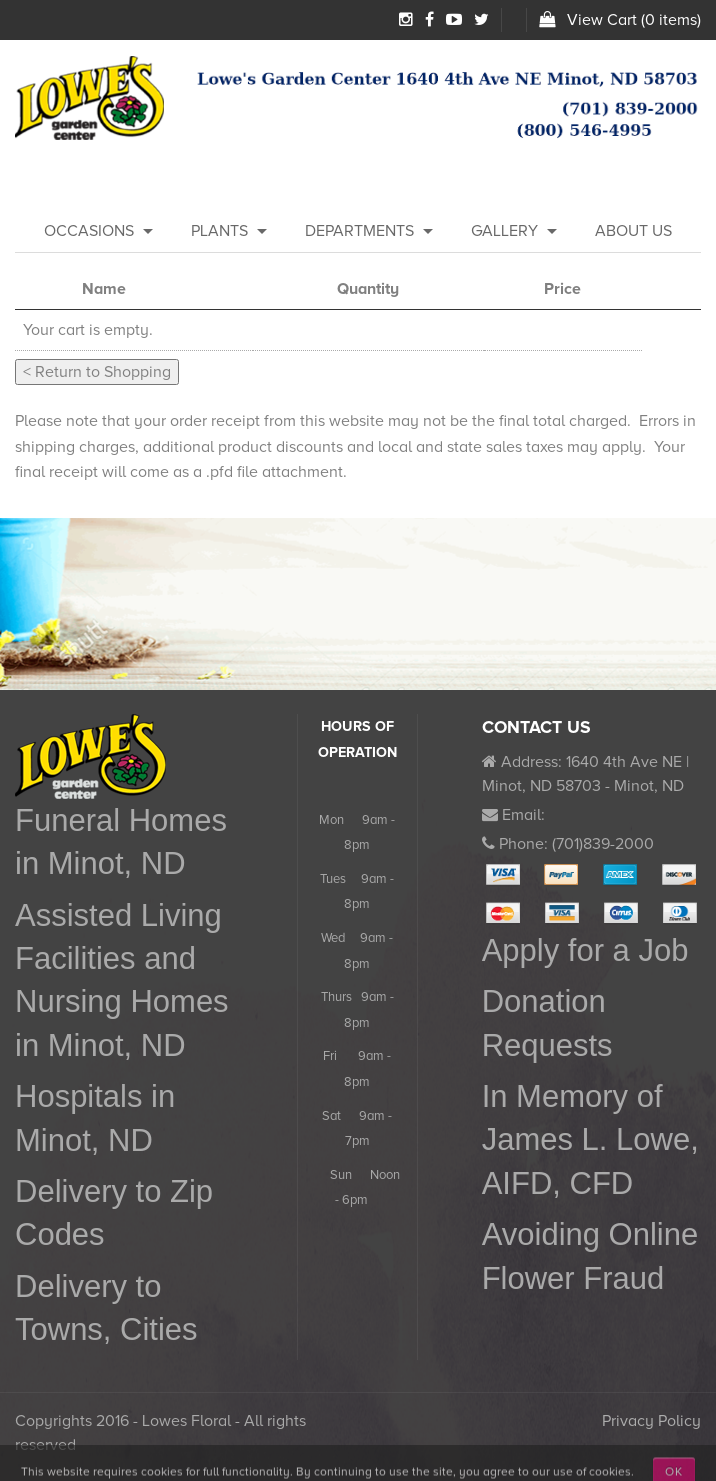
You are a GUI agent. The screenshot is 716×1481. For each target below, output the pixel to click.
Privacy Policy (651, 1421)
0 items (671, 20)
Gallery (504, 231)
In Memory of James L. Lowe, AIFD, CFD (590, 1140)
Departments (359, 231)
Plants (219, 231)
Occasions (89, 231)
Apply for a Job (585, 950)
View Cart (602, 20)
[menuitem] (89, 232)
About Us (633, 231)
